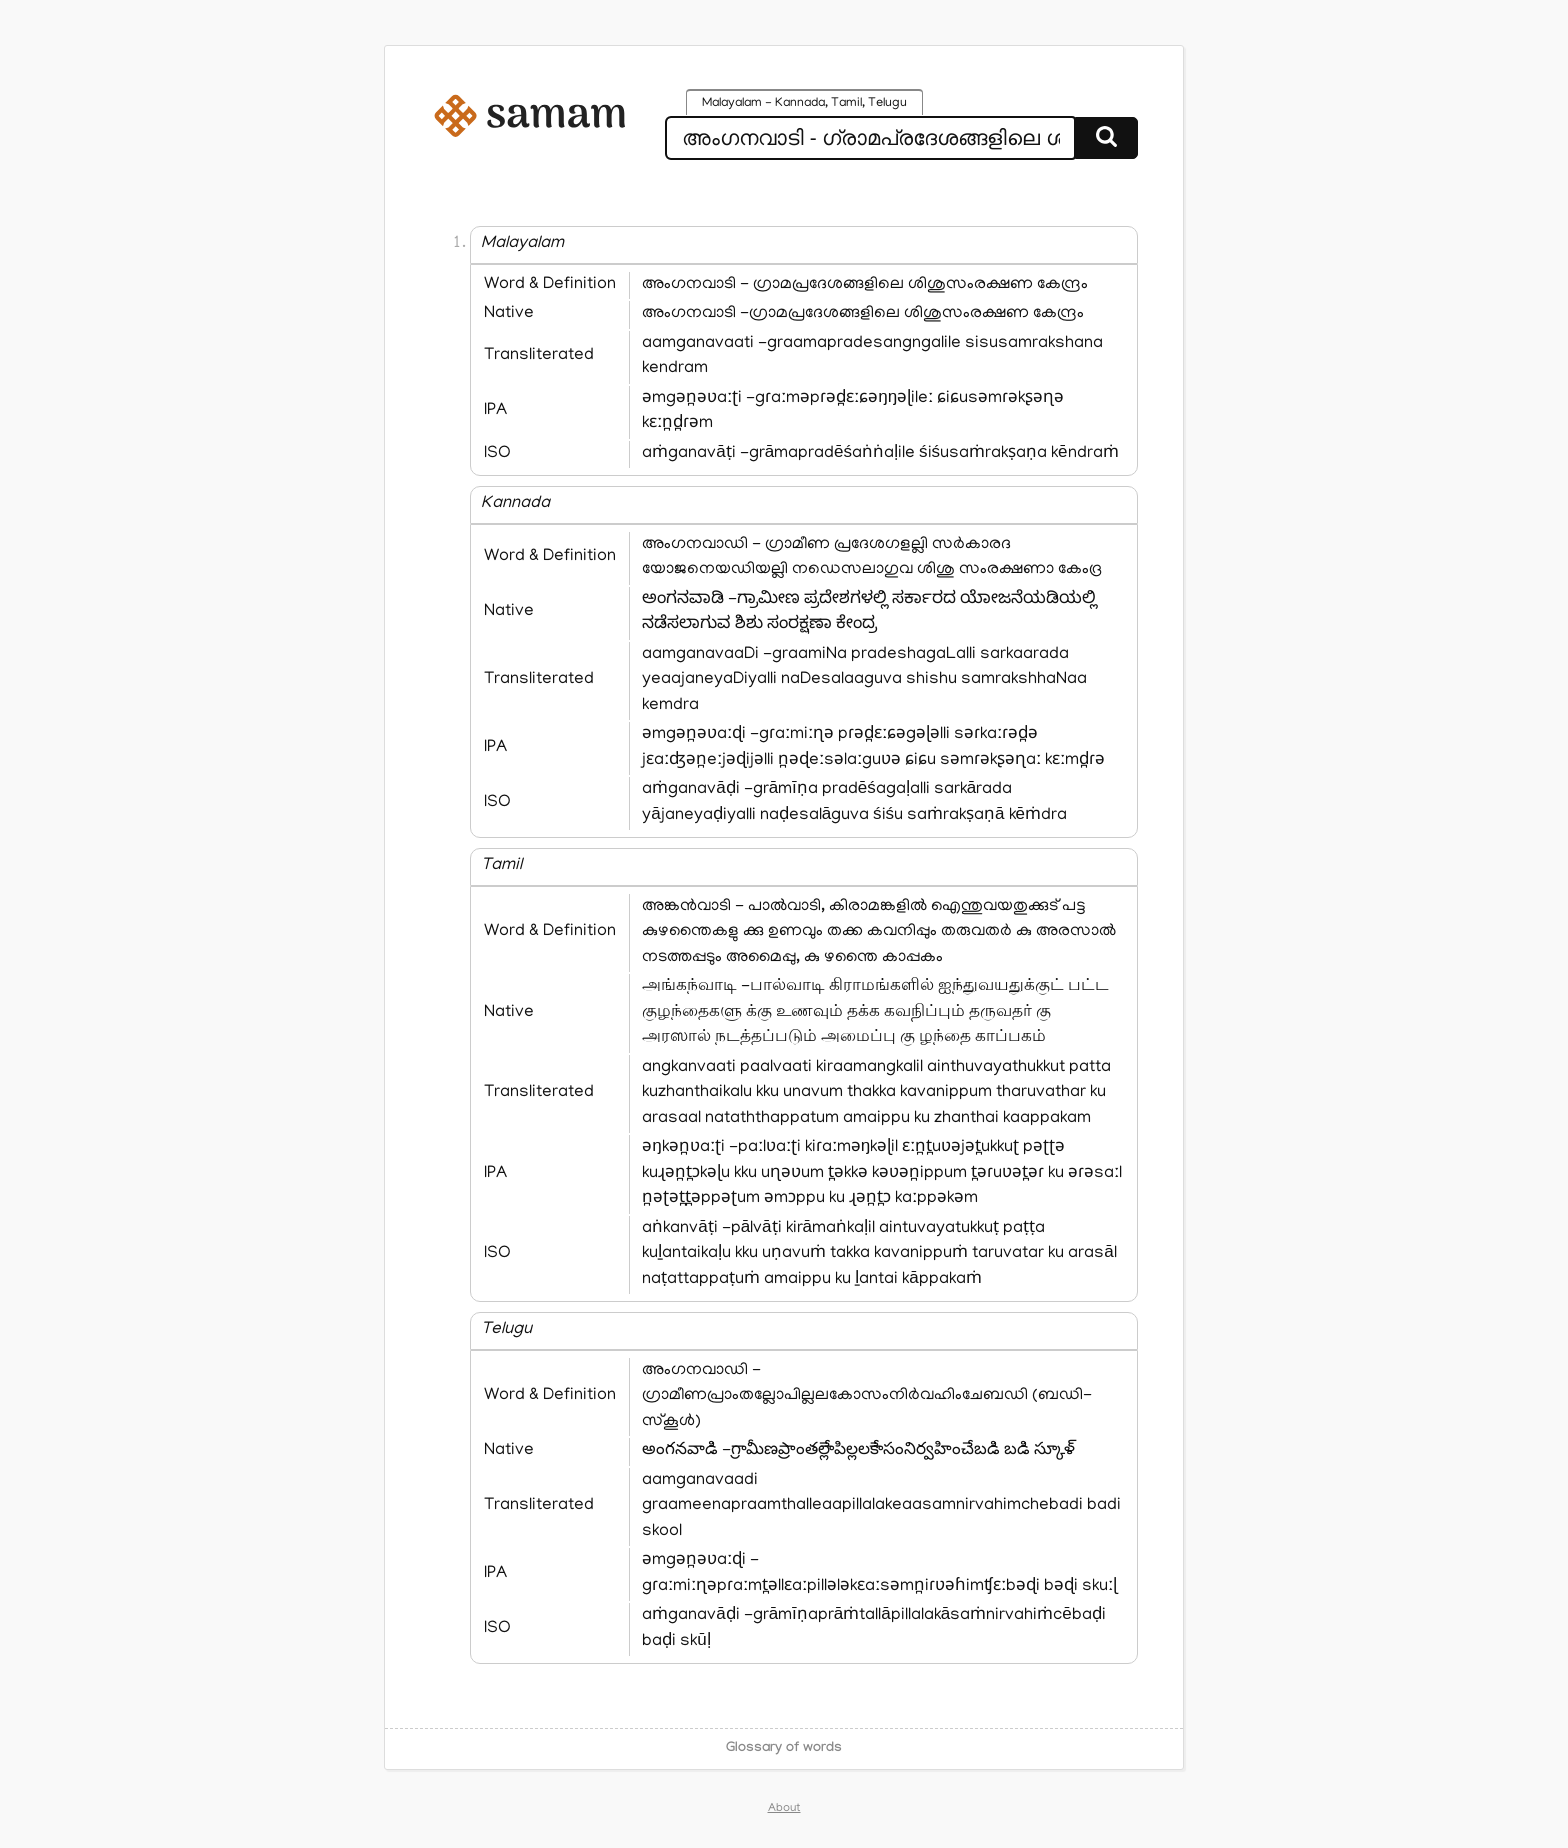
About (784, 1808)
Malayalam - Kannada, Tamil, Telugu (804, 104)
